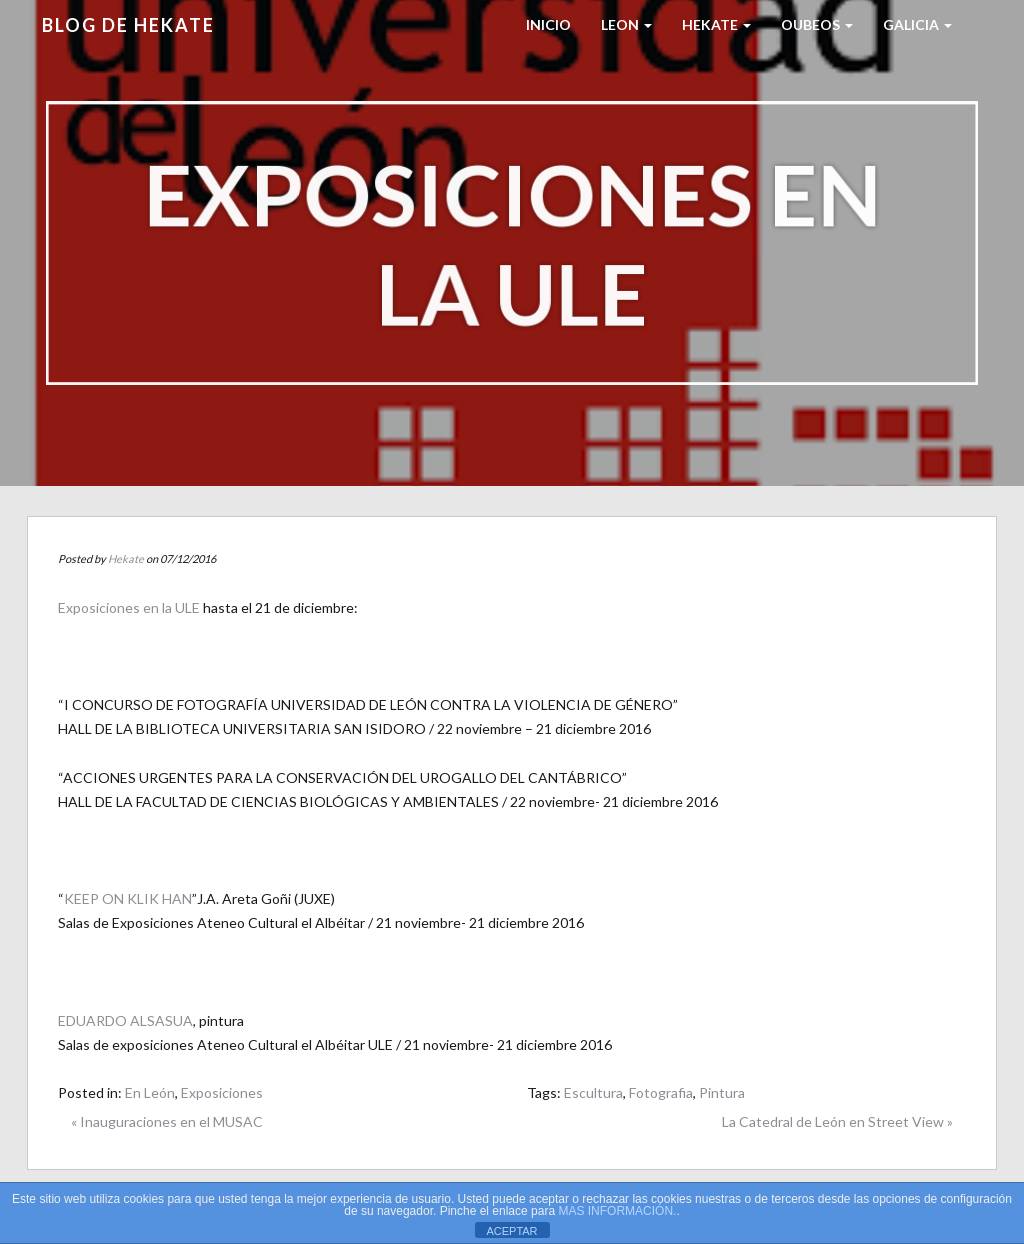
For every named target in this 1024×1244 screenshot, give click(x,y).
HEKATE (716, 24)
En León (150, 1092)
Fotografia (661, 1092)
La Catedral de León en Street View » (837, 1121)
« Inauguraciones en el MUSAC (167, 1121)
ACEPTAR (511, 1231)
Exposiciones (222, 1092)
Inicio (548, 24)
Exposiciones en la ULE (129, 607)
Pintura (722, 1092)
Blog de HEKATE (128, 25)
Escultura (593, 1092)
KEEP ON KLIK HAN (128, 898)
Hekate (126, 558)
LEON (626, 24)
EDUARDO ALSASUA (125, 1020)
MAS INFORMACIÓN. (617, 1211)
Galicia (917, 24)
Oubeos (817, 24)
